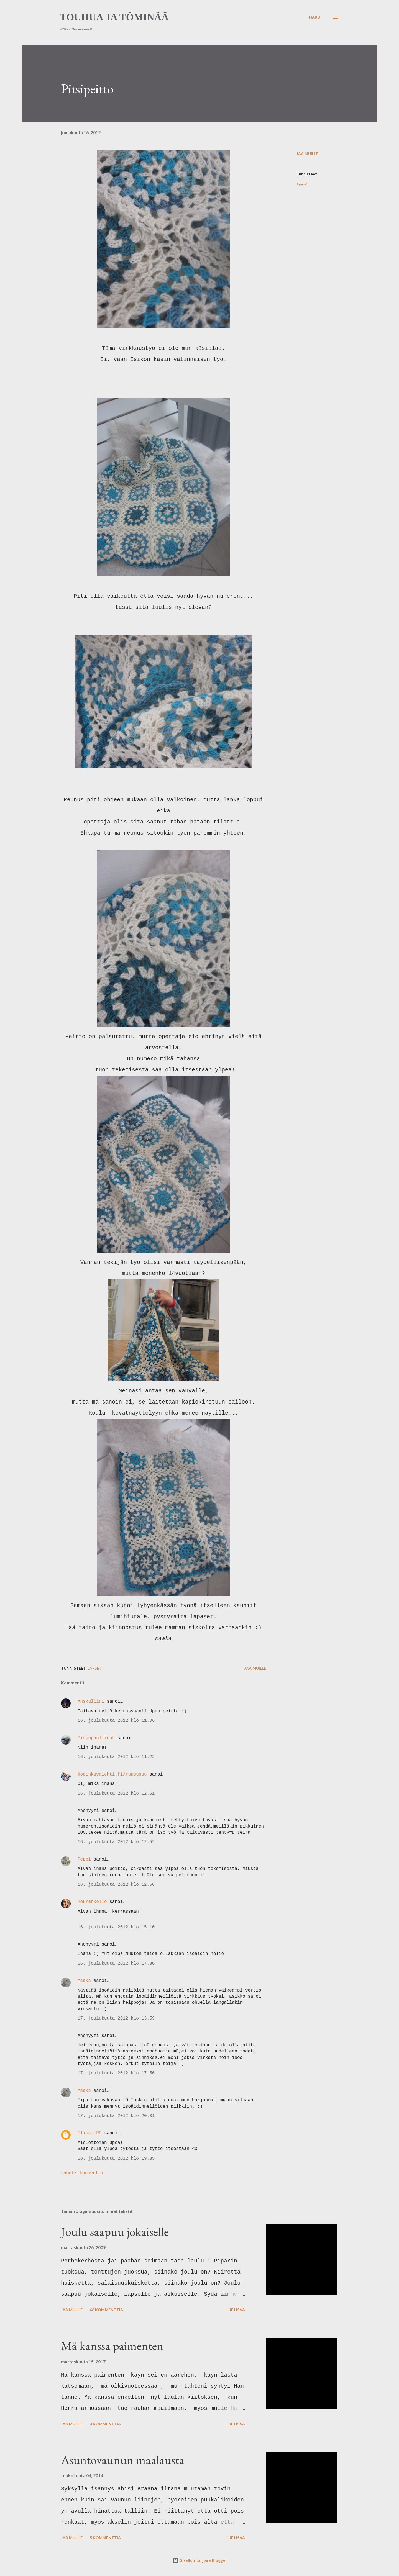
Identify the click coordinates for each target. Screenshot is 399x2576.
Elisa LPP (89, 2133)
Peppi (84, 1859)
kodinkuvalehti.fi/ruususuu (113, 1774)
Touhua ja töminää (114, 17)
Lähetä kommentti (82, 2172)
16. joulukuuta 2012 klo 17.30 (116, 1963)
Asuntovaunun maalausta (122, 2460)
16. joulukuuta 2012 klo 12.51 (116, 1793)
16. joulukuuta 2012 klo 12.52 (116, 1841)
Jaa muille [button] (307, 153)
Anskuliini (91, 1701)
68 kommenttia (106, 2309)
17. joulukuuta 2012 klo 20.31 (116, 2115)
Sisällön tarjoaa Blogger (199, 2560)
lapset (301, 184)
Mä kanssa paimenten (112, 2346)
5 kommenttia (105, 2537)
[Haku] (314, 17)
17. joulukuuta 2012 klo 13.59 (116, 2018)
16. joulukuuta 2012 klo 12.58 (116, 1884)
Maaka (84, 1980)
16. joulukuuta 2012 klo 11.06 (116, 1720)
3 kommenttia (105, 2423)
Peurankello (92, 1901)
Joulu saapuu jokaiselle (115, 2231)
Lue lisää (235, 2309)
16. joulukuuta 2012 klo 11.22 (116, 1756)
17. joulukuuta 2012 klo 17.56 (116, 2073)
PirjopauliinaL (96, 1738)
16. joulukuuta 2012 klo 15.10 (116, 1927)
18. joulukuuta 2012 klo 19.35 (116, 2158)
